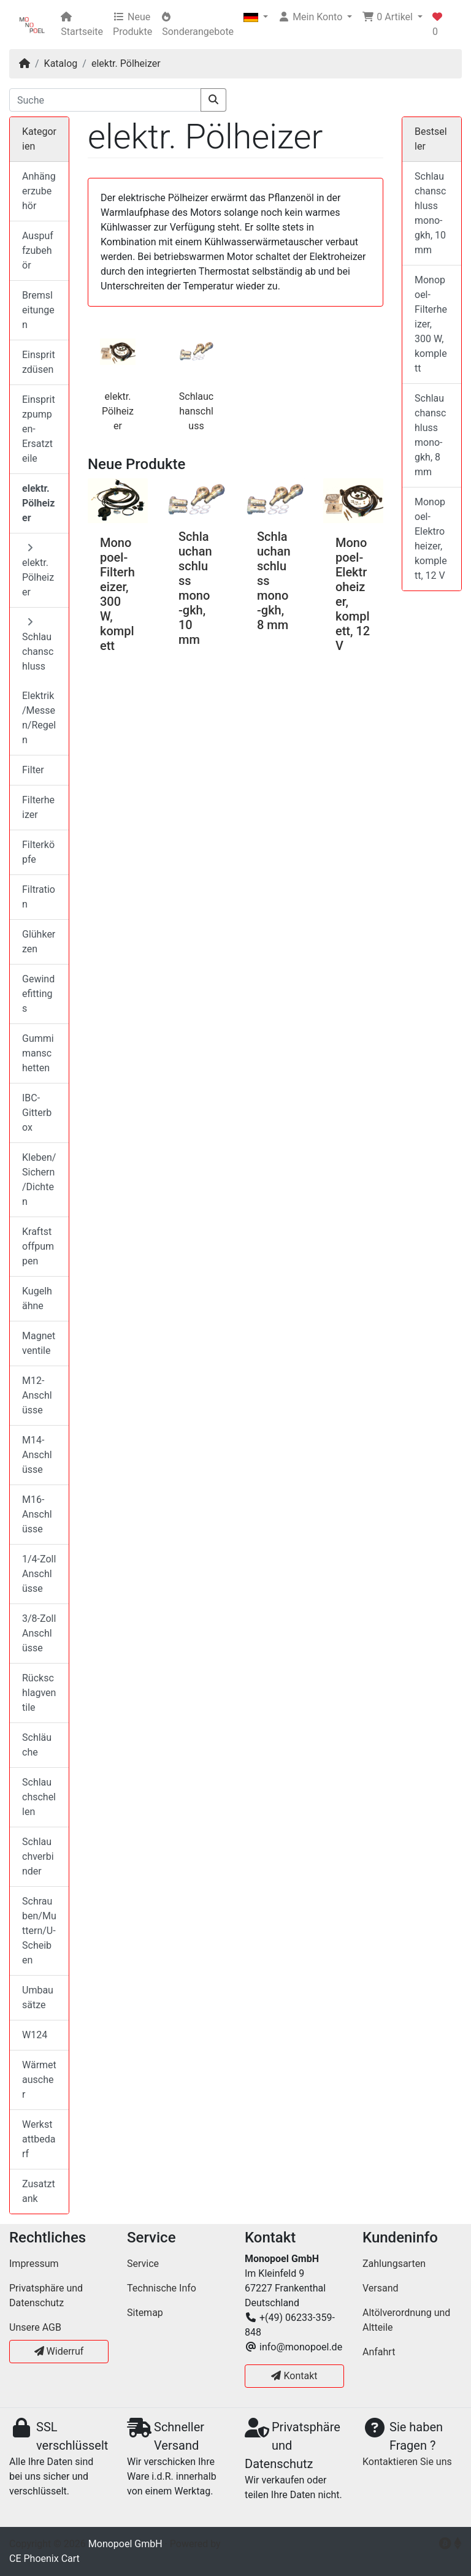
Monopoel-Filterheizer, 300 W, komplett (117, 594)
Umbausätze (37, 1997)
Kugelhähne (37, 1298)
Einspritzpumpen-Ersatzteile (38, 429)
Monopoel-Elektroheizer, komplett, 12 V (431, 538)
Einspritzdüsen (38, 362)
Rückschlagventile (39, 1692)
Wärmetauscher (39, 2079)
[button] (256, 17)
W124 (34, 2035)
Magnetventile (38, 1343)
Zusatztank (38, 2191)
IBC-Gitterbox (37, 1112)
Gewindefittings (38, 993)
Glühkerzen (38, 941)
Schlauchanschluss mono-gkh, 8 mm (430, 435)
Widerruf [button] (59, 2351)
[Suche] (105, 100)
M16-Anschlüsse (37, 1514)
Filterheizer (38, 807)
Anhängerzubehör (39, 191)
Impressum (34, 2263)
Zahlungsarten (394, 2263)
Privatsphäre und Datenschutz (46, 2295)
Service (143, 2263)
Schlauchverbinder (38, 1856)
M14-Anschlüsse (37, 1454)
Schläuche (37, 1745)
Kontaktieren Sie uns (407, 2461)
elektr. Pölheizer (126, 63)
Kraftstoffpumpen (38, 1246)
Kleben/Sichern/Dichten (39, 1179)
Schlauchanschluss (196, 411)
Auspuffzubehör (37, 250)
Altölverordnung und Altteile (406, 2320)
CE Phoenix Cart (44, 2558)
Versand (380, 2288)
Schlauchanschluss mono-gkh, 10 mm (195, 588)
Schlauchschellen (39, 1796)
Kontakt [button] (294, 2376)
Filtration (38, 897)
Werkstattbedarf (38, 2139)
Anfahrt (378, 2352)
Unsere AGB (35, 2327)
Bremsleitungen (38, 310)
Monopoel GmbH (125, 2544)
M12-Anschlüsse (37, 1395)
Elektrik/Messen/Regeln (39, 718)
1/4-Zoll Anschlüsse (39, 1573)
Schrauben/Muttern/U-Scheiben (39, 1930)
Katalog (61, 63)
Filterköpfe (38, 852)
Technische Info (161, 2288)
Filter (33, 770)
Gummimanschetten (38, 1053)
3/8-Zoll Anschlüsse (39, 1633)
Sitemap (145, 2312)
